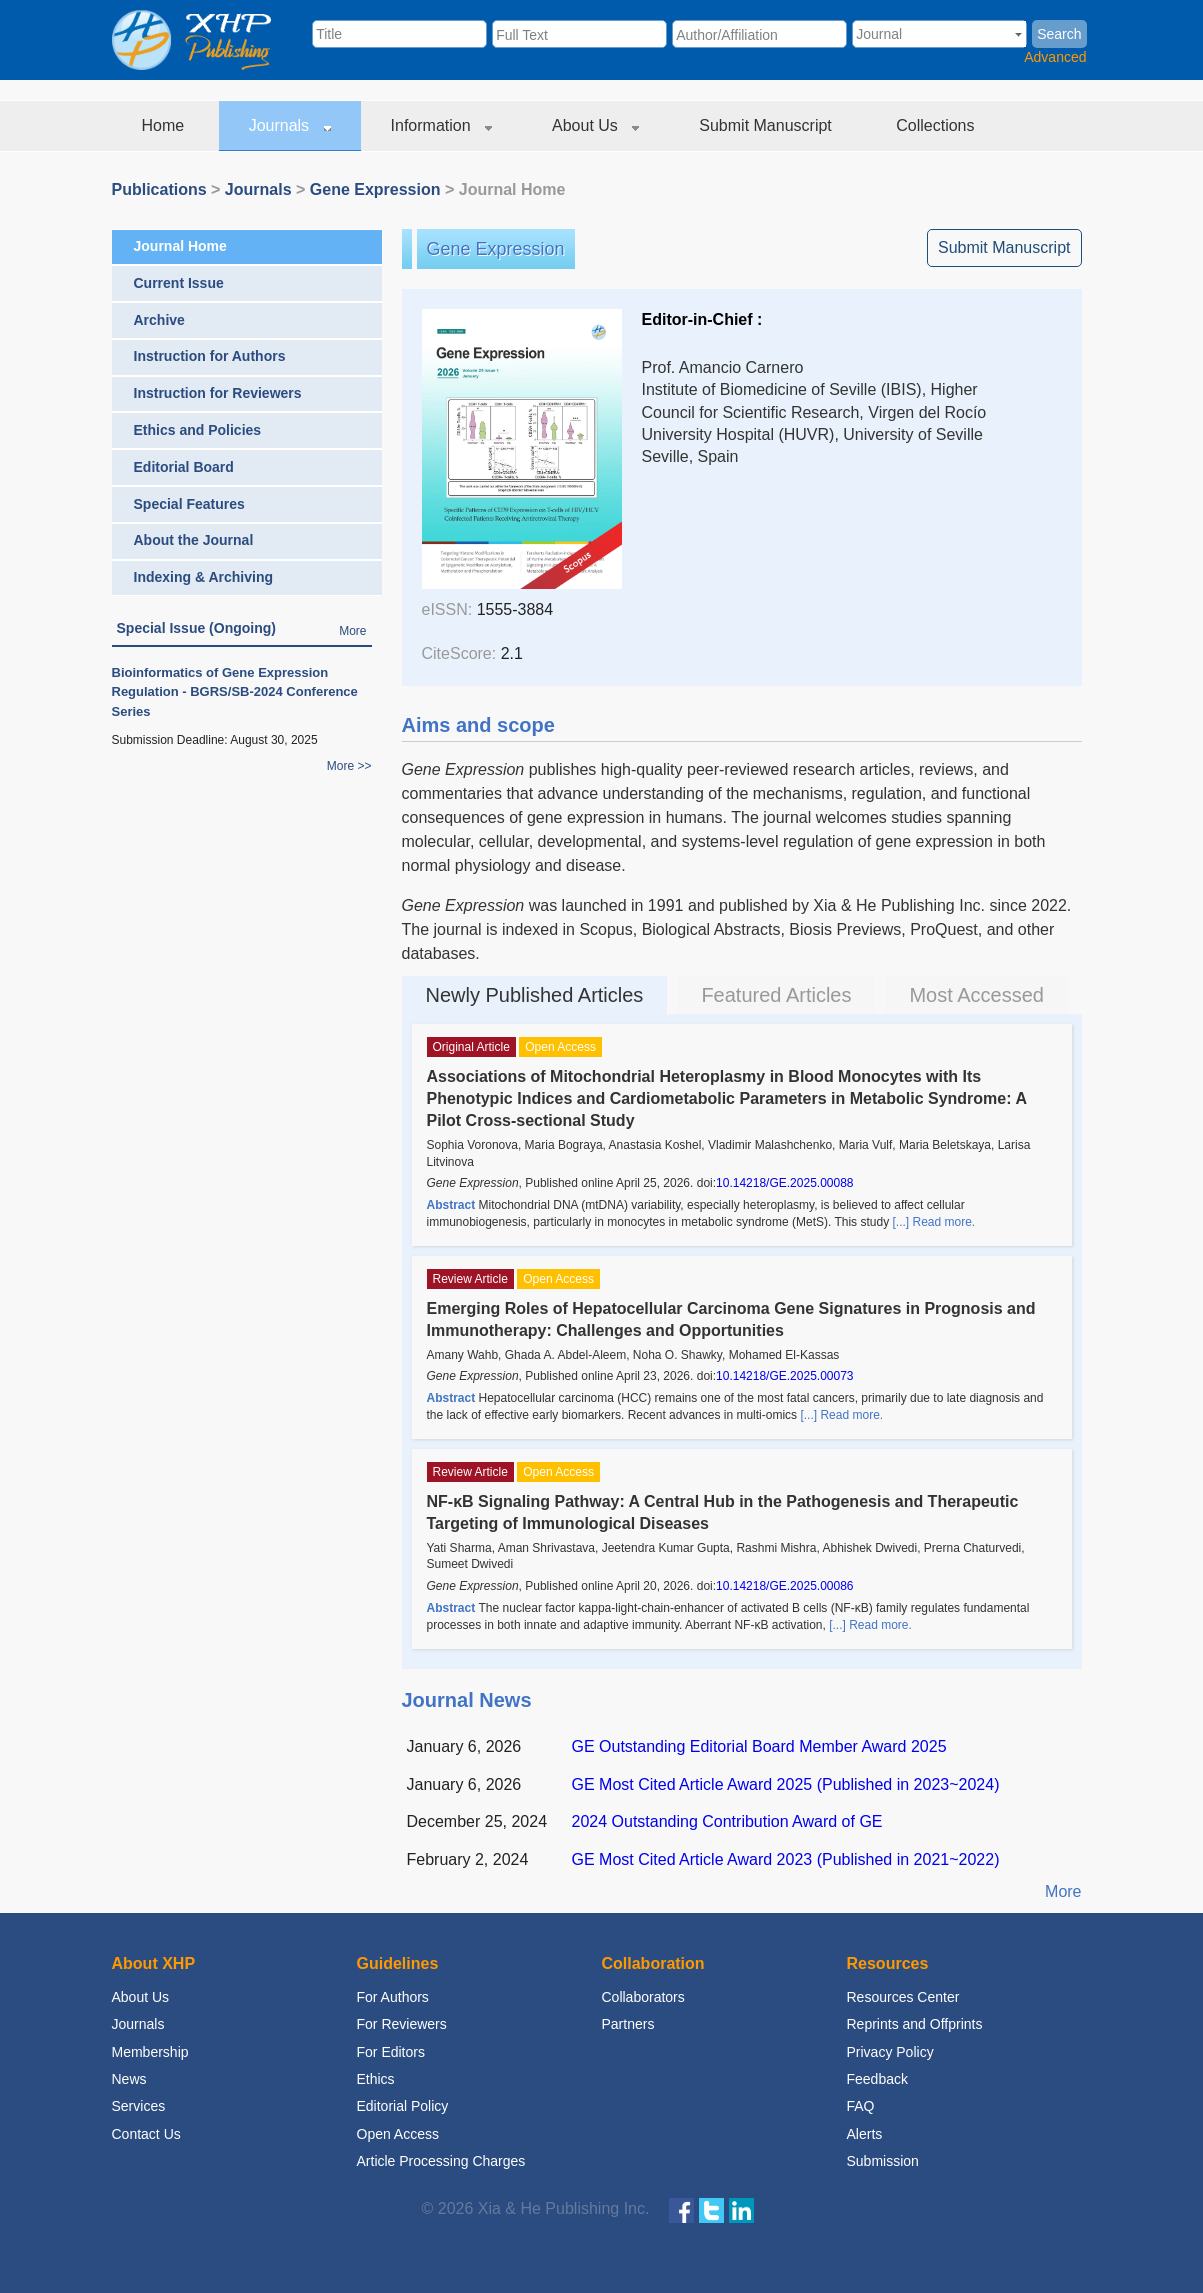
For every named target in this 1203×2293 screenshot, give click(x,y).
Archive (159, 320)
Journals (290, 125)
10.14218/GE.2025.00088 (784, 1183)
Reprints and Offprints (915, 2024)
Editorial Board (184, 467)
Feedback (877, 2079)
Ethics (376, 2079)
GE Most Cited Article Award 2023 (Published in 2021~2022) (786, 1859)
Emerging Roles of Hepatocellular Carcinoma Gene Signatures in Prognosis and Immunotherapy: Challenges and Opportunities (731, 1319)
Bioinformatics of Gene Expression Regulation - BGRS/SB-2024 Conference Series (235, 692)
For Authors (393, 1997)
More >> (349, 766)
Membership (150, 2052)
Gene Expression (375, 189)
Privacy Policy (890, 2052)
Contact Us (146, 2134)
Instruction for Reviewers (218, 393)
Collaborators (643, 1997)
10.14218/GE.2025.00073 (784, 1376)
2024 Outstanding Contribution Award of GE (727, 1821)
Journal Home (180, 246)
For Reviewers (402, 2024)
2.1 (512, 653)
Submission (883, 2161)
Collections (937, 125)
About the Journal (194, 540)
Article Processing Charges (441, 2161)
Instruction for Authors (210, 356)
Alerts (865, 2134)
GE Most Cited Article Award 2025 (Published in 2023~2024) (786, 1784)
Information (441, 125)
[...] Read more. (933, 1222)
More (352, 631)
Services (139, 2106)
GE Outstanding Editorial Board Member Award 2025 (759, 1746)
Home (165, 125)
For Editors (391, 2052)
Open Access (398, 2134)
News (129, 2079)
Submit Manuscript (767, 125)
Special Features (189, 504)
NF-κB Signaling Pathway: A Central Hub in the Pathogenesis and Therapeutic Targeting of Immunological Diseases (723, 1512)
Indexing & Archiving (204, 577)
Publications (159, 189)
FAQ (861, 2106)
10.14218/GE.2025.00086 (784, 1586)
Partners (628, 2024)
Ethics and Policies (198, 430)
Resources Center (903, 1997)
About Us (595, 125)
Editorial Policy (403, 2106)
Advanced (1055, 57)
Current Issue (179, 283)
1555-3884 (515, 609)
